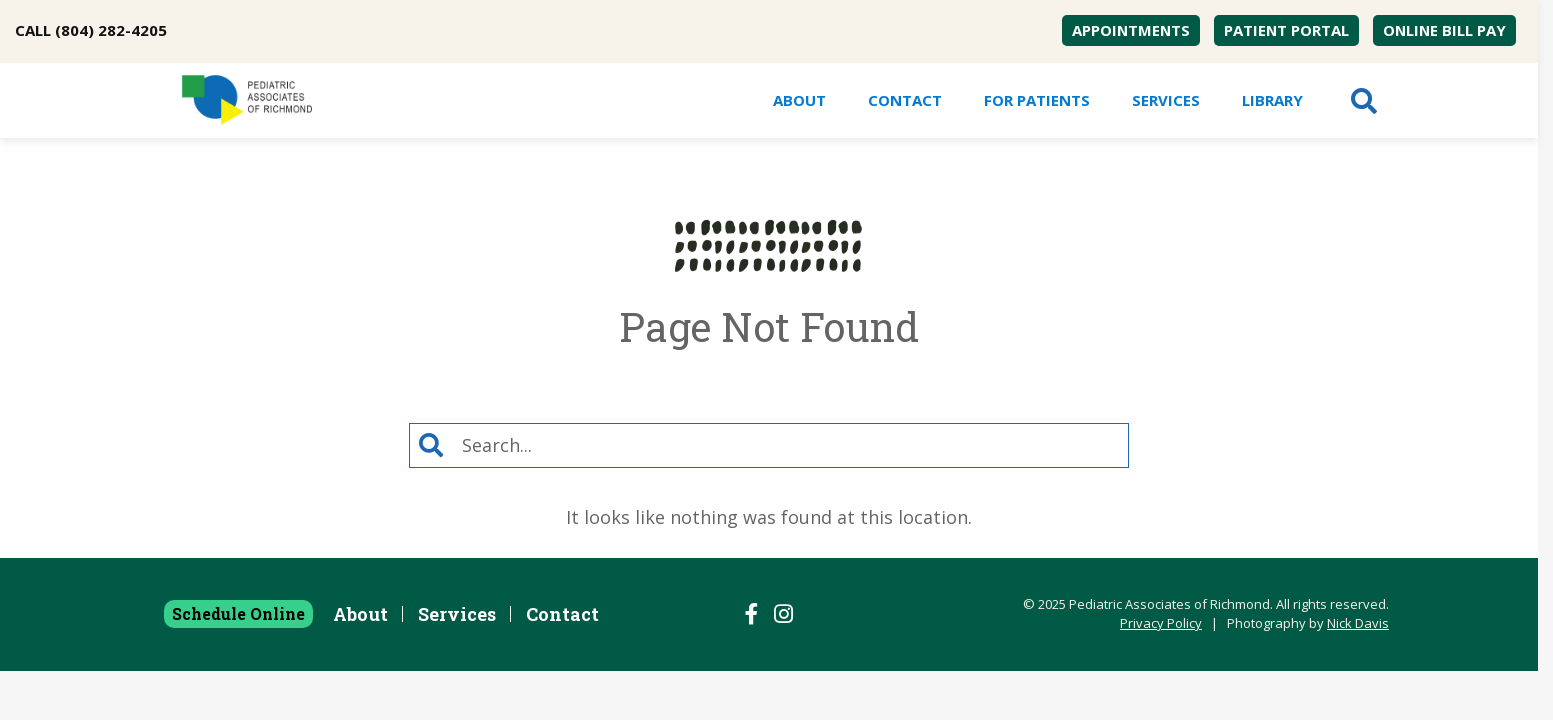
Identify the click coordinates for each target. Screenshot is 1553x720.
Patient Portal (1286, 30)
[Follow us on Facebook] (752, 614)
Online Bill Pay (1444, 30)
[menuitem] (1131, 30)
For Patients (1037, 100)
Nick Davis (1358, 623)
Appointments (1131, 30)
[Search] (790, 445)
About (799, 100)
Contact (905, 100)
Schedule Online (238, 613)
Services (1166, 100)
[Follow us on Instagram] (783, 614)
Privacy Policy (1161, 623)
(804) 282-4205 (111, 30)
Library (1272, 100)
